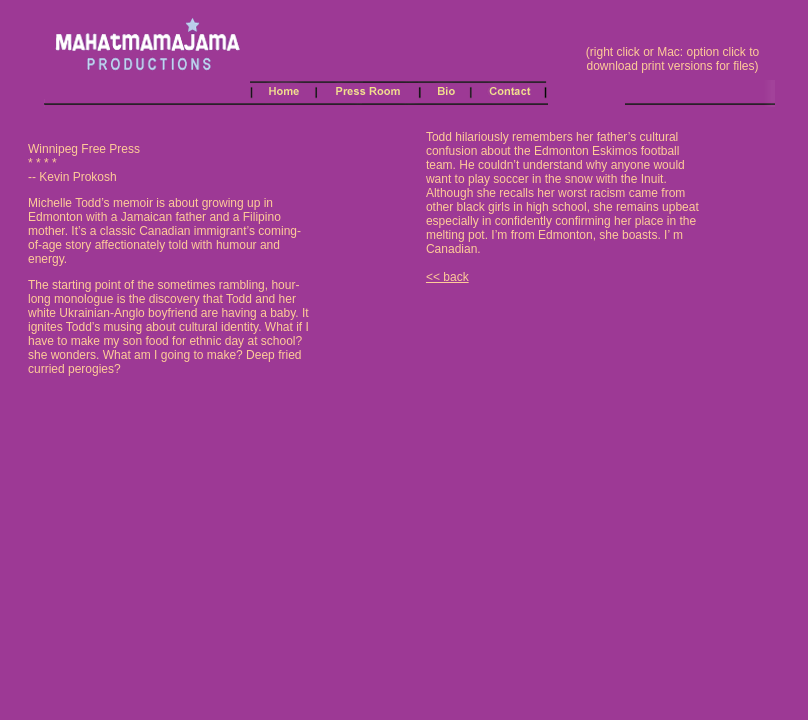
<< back (447, 277)
